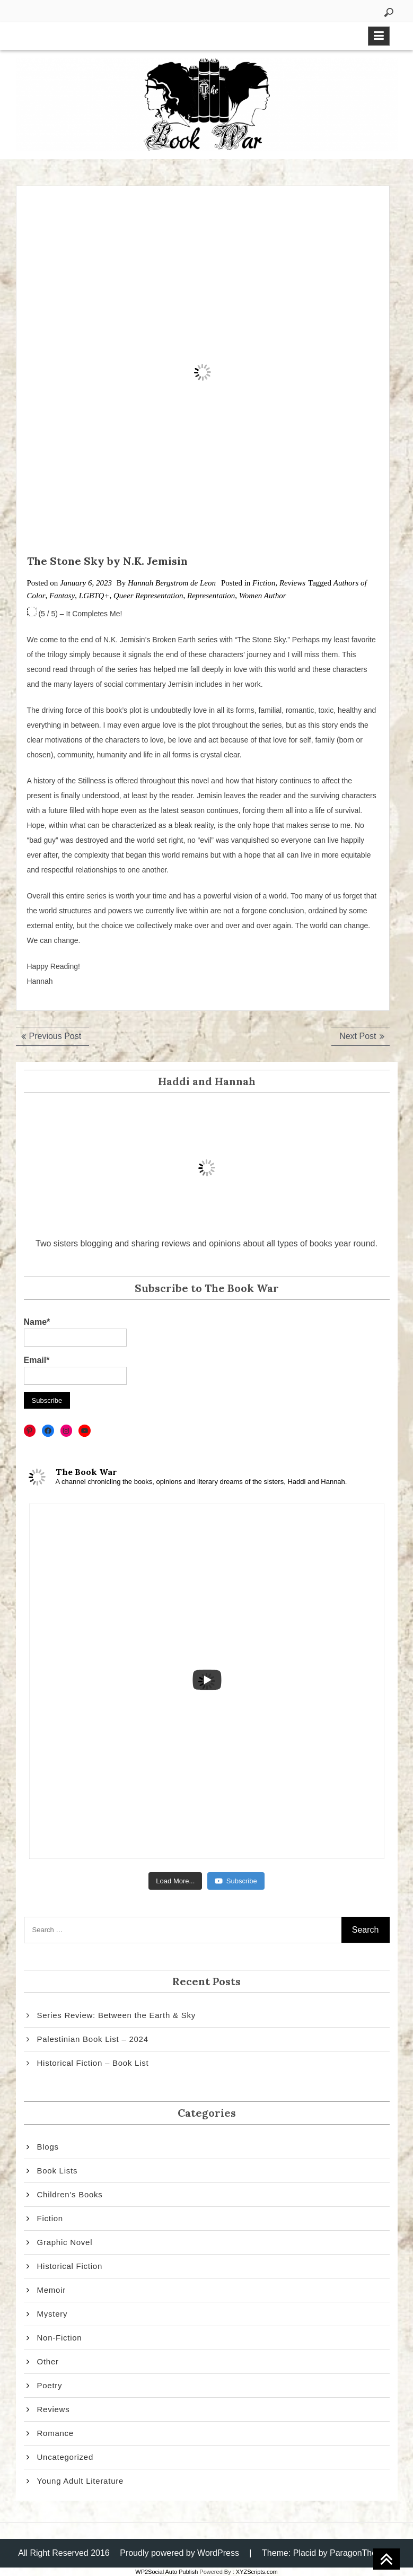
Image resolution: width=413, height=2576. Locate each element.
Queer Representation (148, 595)
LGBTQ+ (94, 595)
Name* (75, 1332)
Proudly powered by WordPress (179, 2552)
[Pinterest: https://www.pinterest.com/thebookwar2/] (30, 1431)
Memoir (51, 2289)
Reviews (292, 583)
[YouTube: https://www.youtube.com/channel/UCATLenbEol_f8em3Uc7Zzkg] (84, 1431)
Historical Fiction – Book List (93, 2062)
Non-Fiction (59, 2337)
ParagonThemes (361, 2552)
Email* (75, 1370)
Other (48, 2361)
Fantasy (62, 595)
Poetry (50, 2385)
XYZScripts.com (257, 2572)
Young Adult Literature (80, 2480)
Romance (55, 2433)
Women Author (262, 595)
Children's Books (70, 2194)
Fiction (263, 583)
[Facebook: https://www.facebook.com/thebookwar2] (48, 1431)
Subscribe (236, 1881)
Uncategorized (65, 2456)
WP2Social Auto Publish (166, 2572)
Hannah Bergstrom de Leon (172, 583)
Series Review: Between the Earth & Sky (116, 2015)
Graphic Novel (65, 2242)
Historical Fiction (70, 2266)
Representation (211, 595)
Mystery (52, 2313)
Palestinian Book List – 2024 (92, 2039)
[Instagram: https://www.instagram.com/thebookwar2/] (66, 1431)
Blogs (48, 2146)
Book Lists (57, 2170)
